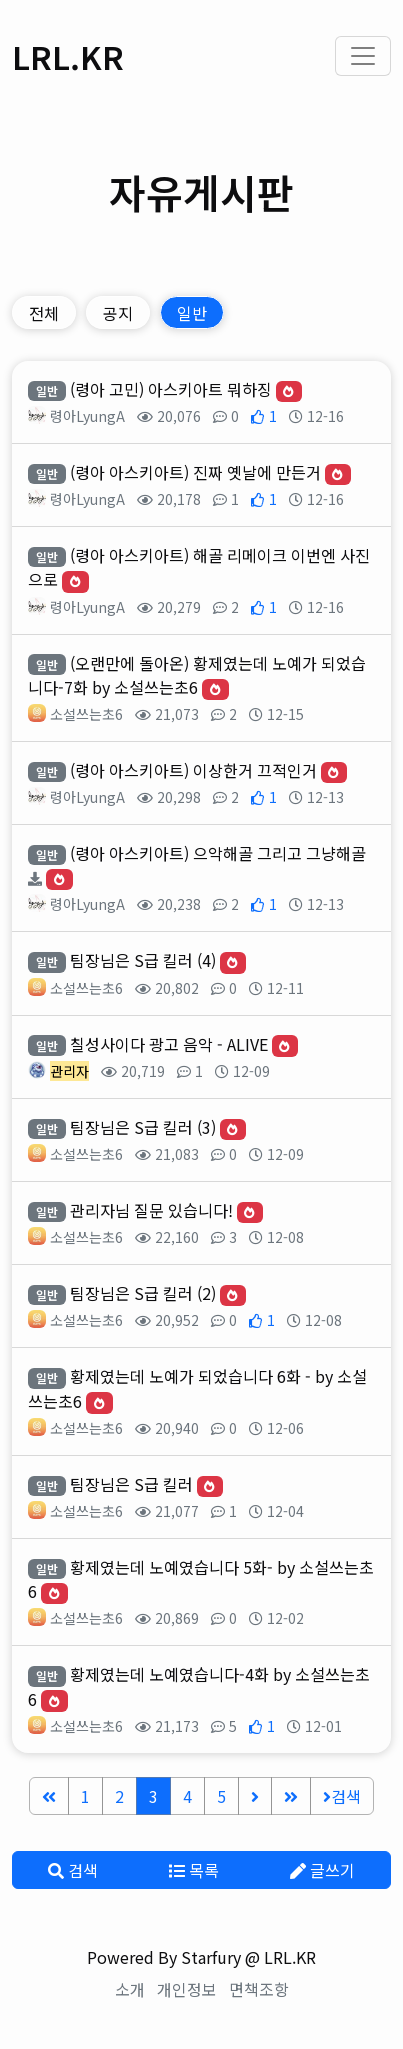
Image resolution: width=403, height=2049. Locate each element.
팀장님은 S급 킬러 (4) (143, 960)
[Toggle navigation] (363, 56)
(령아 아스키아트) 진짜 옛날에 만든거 (195, 472)
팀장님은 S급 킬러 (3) (143, 1127)
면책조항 (259, 1989)
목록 (194, 1870)
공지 (118, 313)
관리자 (69, 1071)
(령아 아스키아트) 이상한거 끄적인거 (193, 770)
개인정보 (187, 1989)
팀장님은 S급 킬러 (131, 1484)
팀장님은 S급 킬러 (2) (143, 1293)
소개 (130, 1989)
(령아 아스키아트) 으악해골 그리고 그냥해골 (218, 853)
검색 (342, 1796)
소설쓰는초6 (86, 714)
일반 (192, 313)
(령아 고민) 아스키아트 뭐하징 (171, 389)
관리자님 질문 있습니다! (151, 1210)
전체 (44, 313)
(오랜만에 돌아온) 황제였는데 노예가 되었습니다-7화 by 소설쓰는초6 (197, 675)
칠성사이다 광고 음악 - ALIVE (169, 1044)
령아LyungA (87, 416)
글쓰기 (322, 1870)
